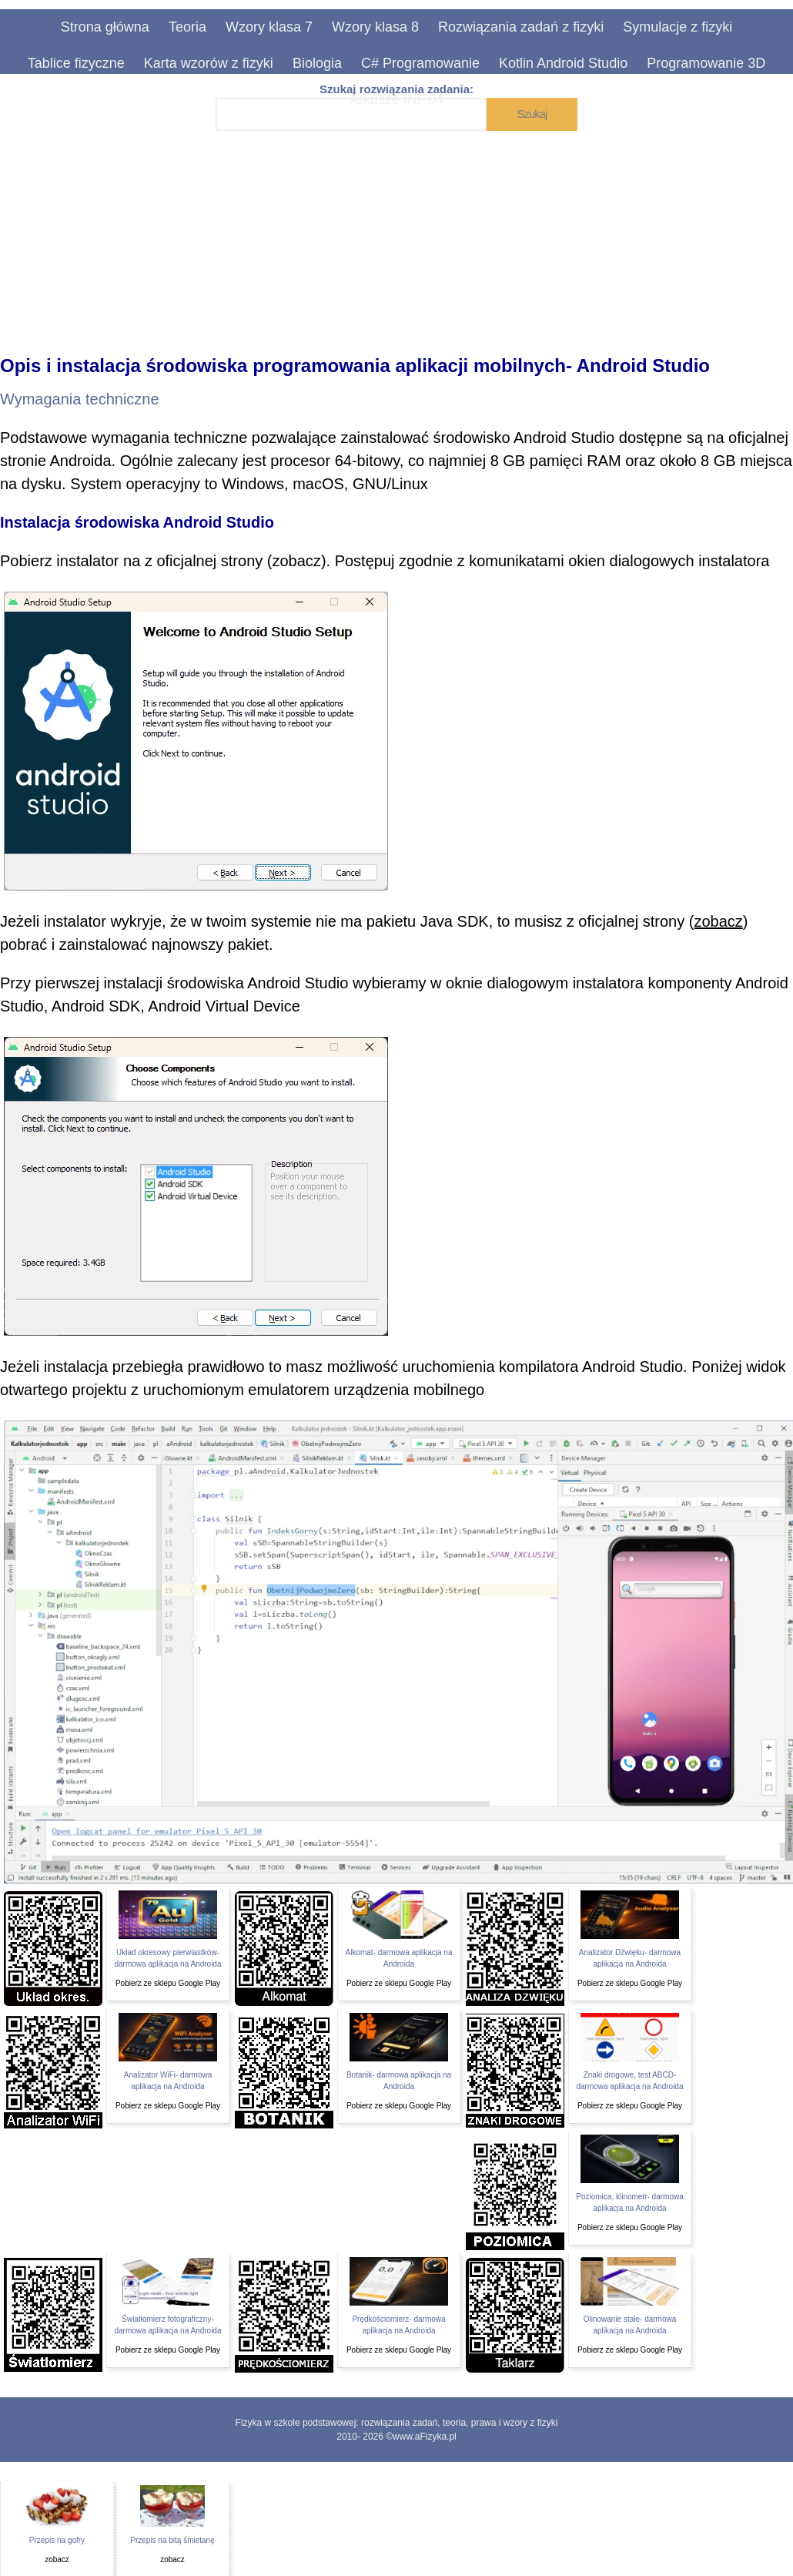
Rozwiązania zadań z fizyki (521, 27)
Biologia (317, 63)
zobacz (297, 560)
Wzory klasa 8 (375, 27)
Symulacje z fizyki (677, 27)
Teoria (187, 27)
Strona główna (105, 27)
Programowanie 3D (706, 63)
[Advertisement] (396, 232)
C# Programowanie (420, 63)
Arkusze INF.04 (396, 99)
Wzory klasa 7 (269, 27)
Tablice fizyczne (76, 63)
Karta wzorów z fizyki (208, 63)
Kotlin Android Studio (563, 63)
